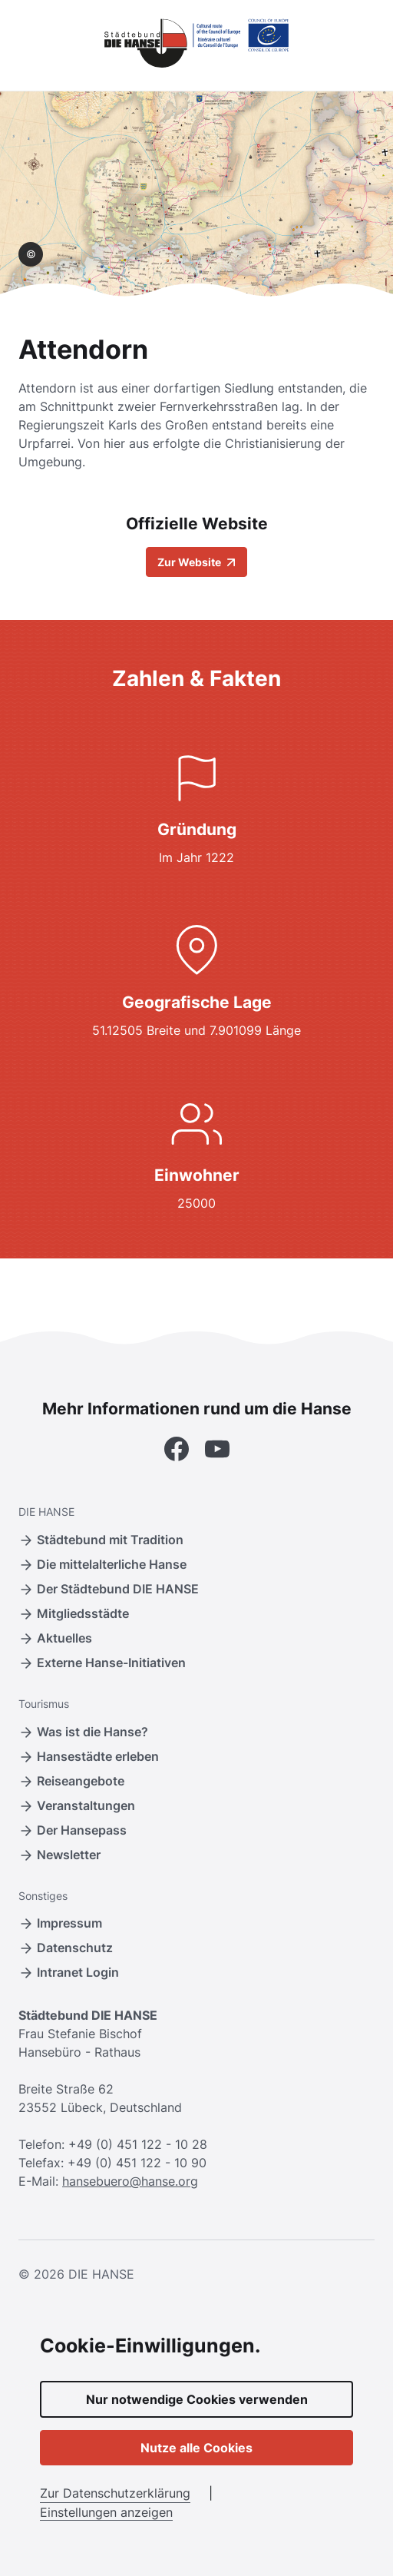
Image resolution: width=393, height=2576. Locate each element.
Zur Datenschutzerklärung (115, 2493)
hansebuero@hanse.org (130, 2181)
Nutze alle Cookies (196, 2447)
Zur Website (196, 562)
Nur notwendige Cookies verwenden (197, 2399)
